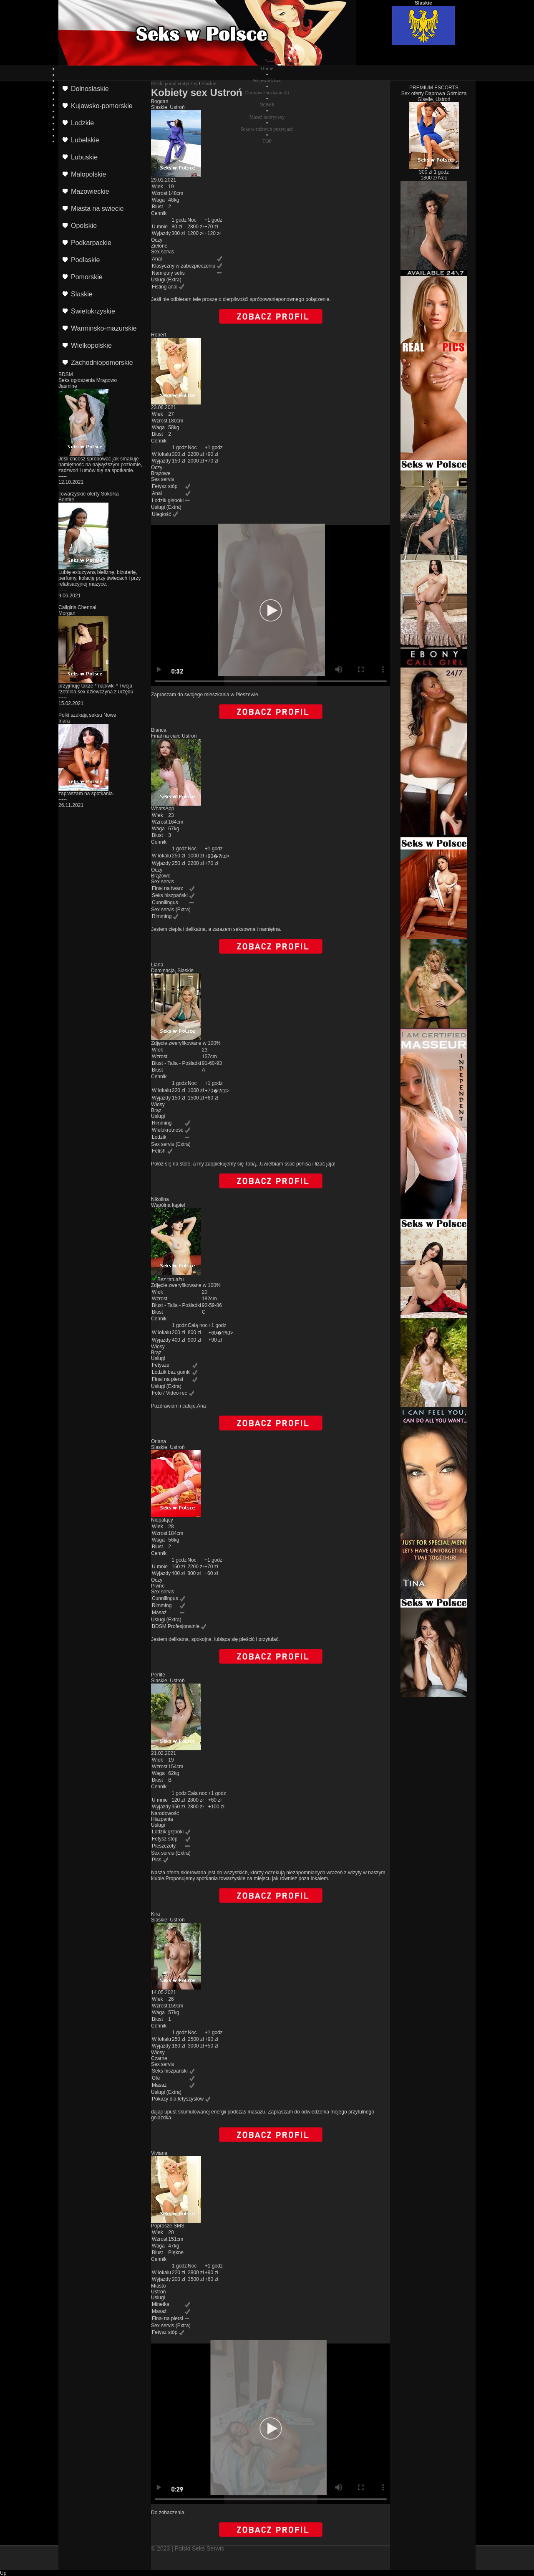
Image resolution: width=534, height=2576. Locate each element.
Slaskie (209, 83)
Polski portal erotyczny (174, 83)
